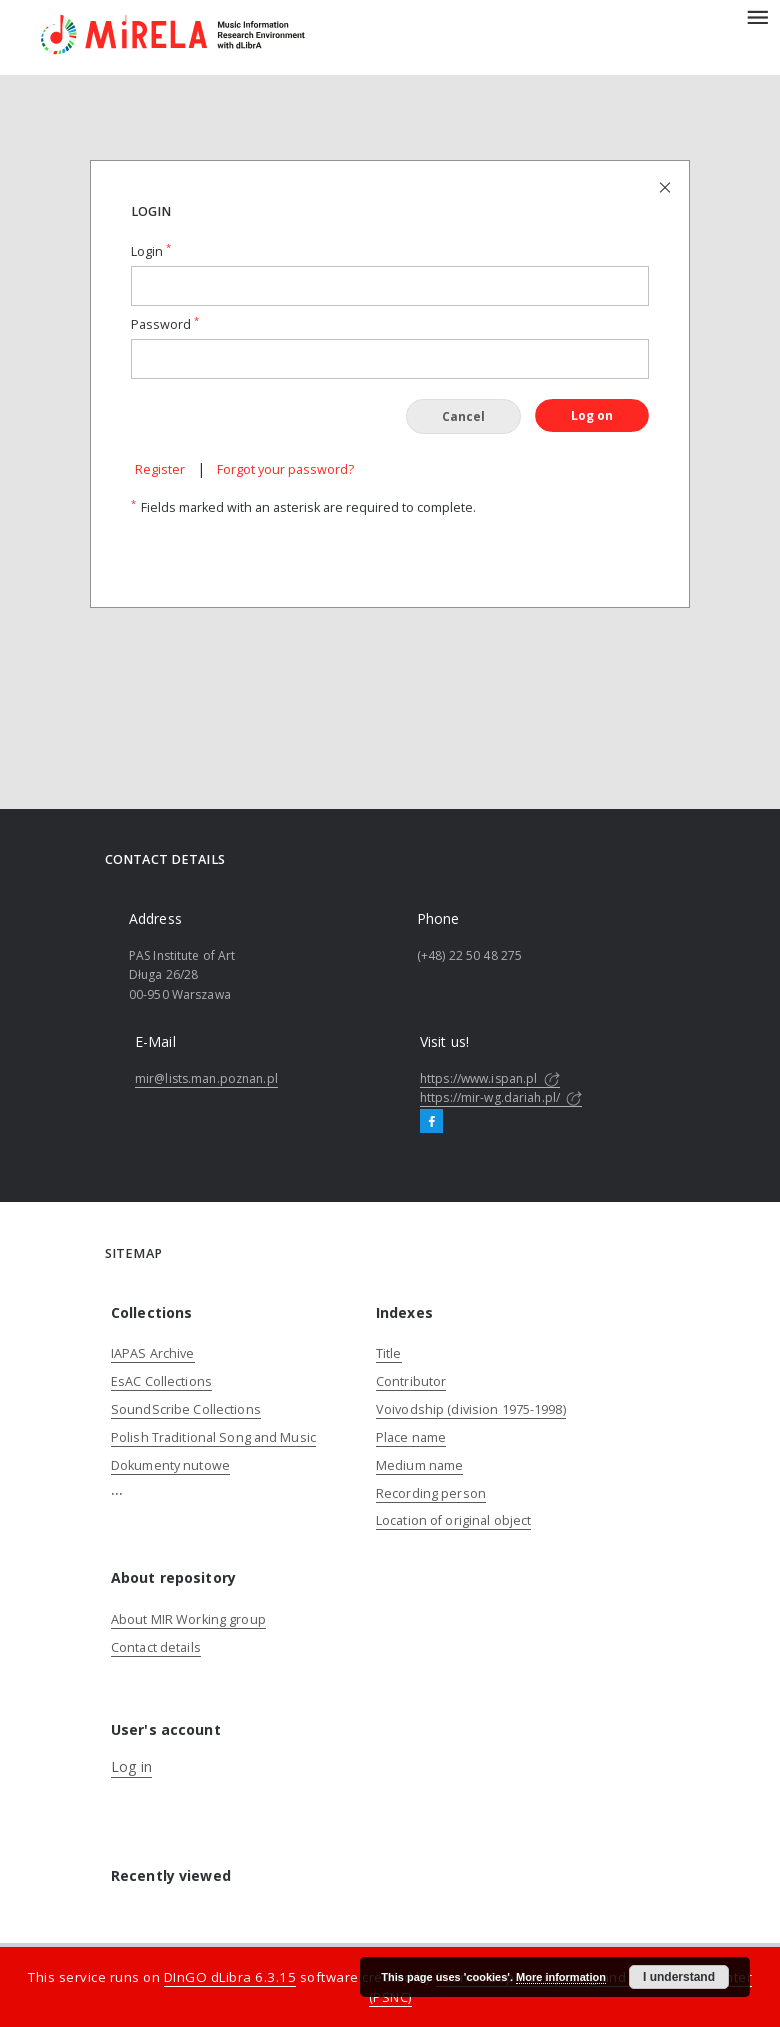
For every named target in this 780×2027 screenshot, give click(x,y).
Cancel (463, 416)
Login (151, 251)
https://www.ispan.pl (490, 1078)
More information (561, 1977)
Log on (592, 415)
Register (160, 469)
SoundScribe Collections (186, 1409)
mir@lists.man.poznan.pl (206, 1078)
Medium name (419, 1465)
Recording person (431, 1493)
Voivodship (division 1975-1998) (471, 1409)
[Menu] (757, 16)
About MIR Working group (188, 1619)
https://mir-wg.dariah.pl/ (501, 1097)
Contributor (411, 1381)
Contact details (156, 1647)
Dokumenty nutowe (170, 1465)
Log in (131, 1766)
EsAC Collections (161, 1381)
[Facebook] (431, 1122)
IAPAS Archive (153, 1353)
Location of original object (453, 1520)
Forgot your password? (285, 469)
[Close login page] (666, 186)
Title (389, 1353)
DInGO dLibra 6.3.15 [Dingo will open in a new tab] (230, 1977)
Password (165, 324)
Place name (411, 1437)
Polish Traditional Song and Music (213, 1437)
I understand (679, 1977)
